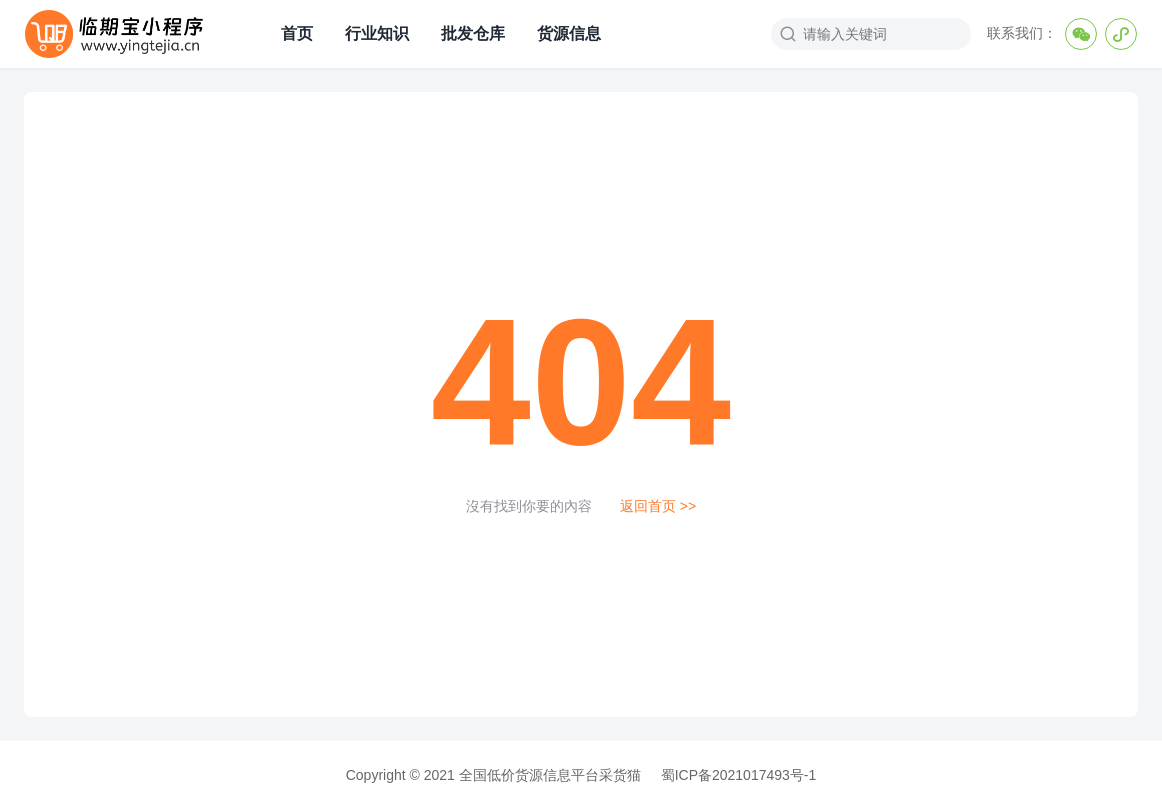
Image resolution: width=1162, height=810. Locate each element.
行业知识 (375, 33)
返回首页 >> (658, 506)
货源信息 (567, 33)
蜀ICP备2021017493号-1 (739, 775)
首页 (295, 33)
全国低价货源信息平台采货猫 (550, 775)
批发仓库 (471, 33)
